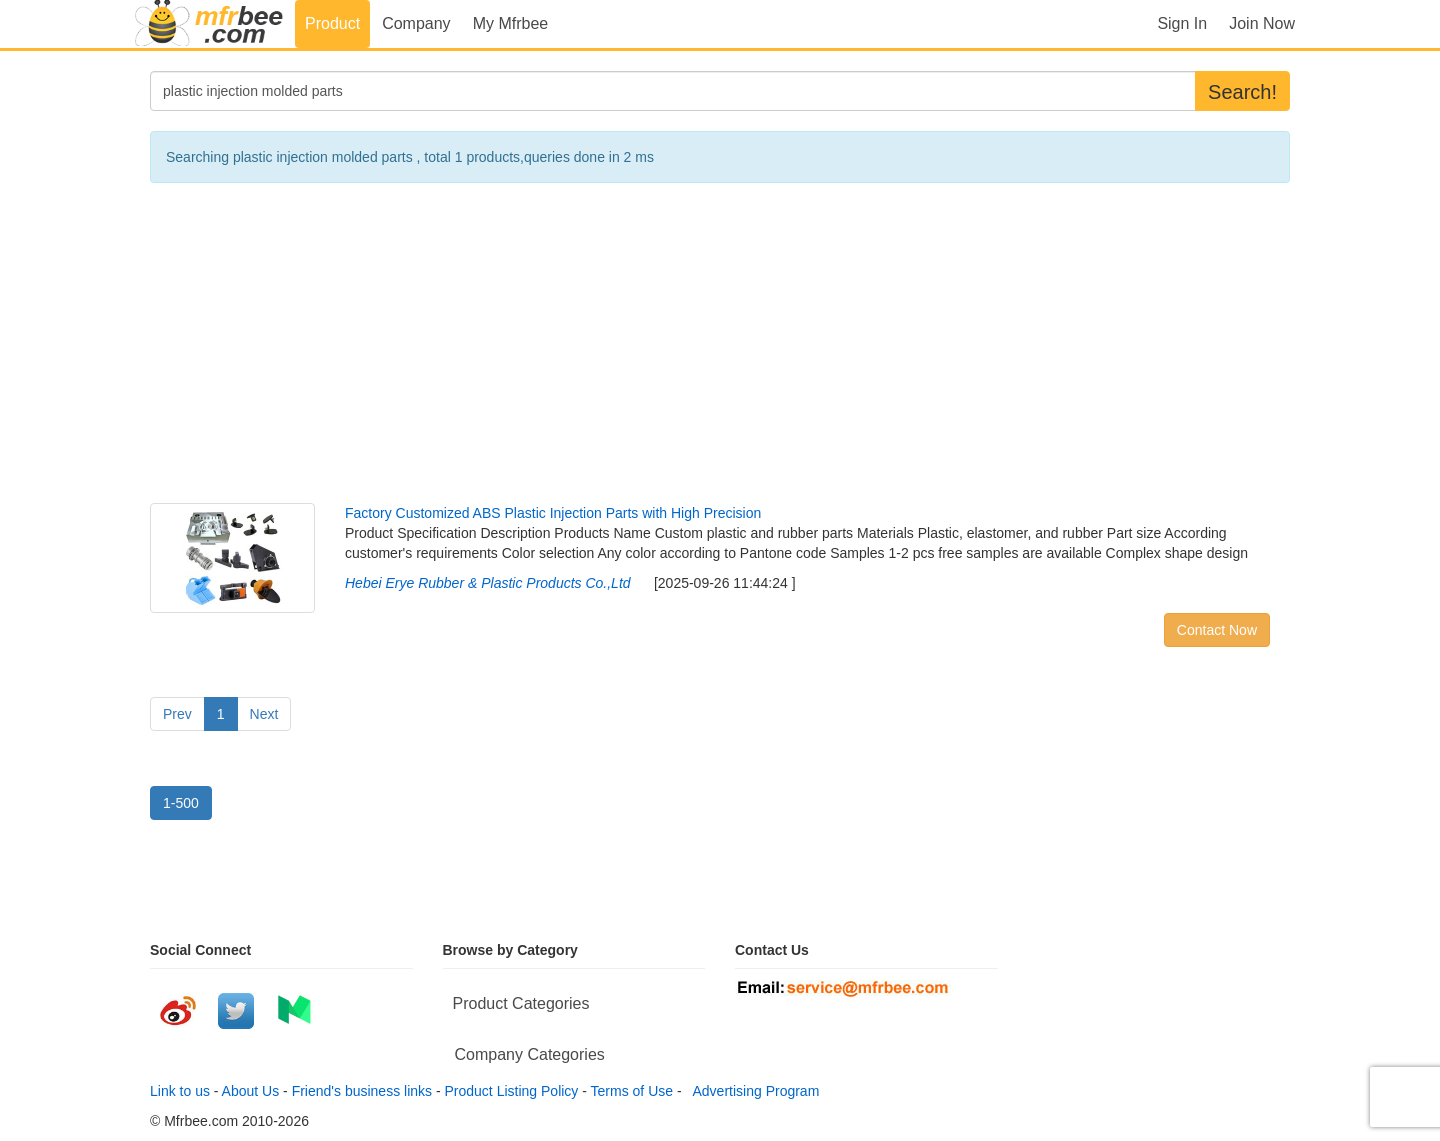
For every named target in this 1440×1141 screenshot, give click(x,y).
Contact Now (1217, 630)
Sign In (1182, 23)
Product (332, 23)
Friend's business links (362, 1091)
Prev (177, 714)
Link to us (180, 1091)
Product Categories (521, 1003)
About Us (251, 1091)
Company (416, 23)
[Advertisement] (720, 343)
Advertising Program (752, 1091)
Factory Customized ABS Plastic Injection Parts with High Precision (553, 513)
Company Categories (530, 1054)
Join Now (1262, 23)
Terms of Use (632, 1091)
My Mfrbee (511, 23)
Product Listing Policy (512, 1091)
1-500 (181, 803)
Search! (1242, 92)
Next (264, 714)
